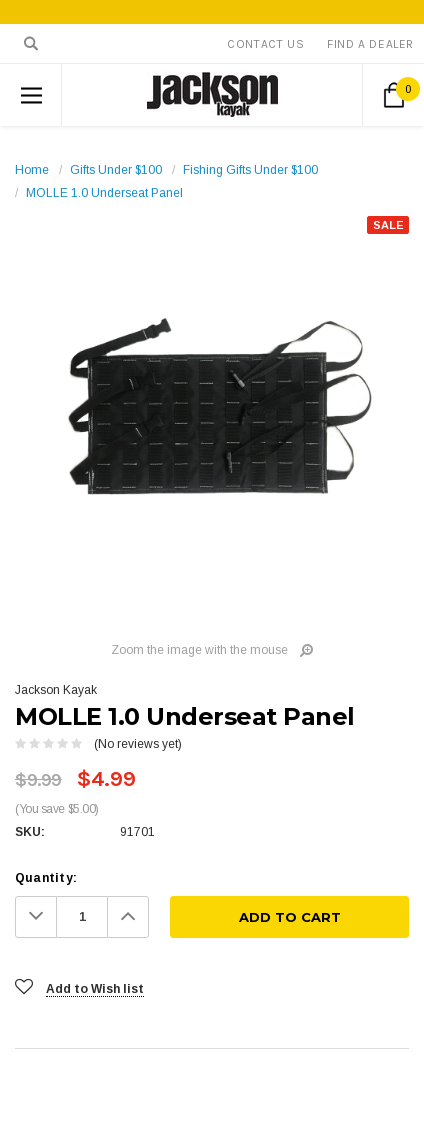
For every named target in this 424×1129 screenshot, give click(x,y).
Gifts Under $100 (116, 170)
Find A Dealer (370, 44)
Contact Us (265, 44)
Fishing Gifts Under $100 (250, 170)
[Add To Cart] (289, 917)
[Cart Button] (393, 95)
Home (32, 170)
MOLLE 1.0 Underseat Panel (104, 193)
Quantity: (46, 878)
